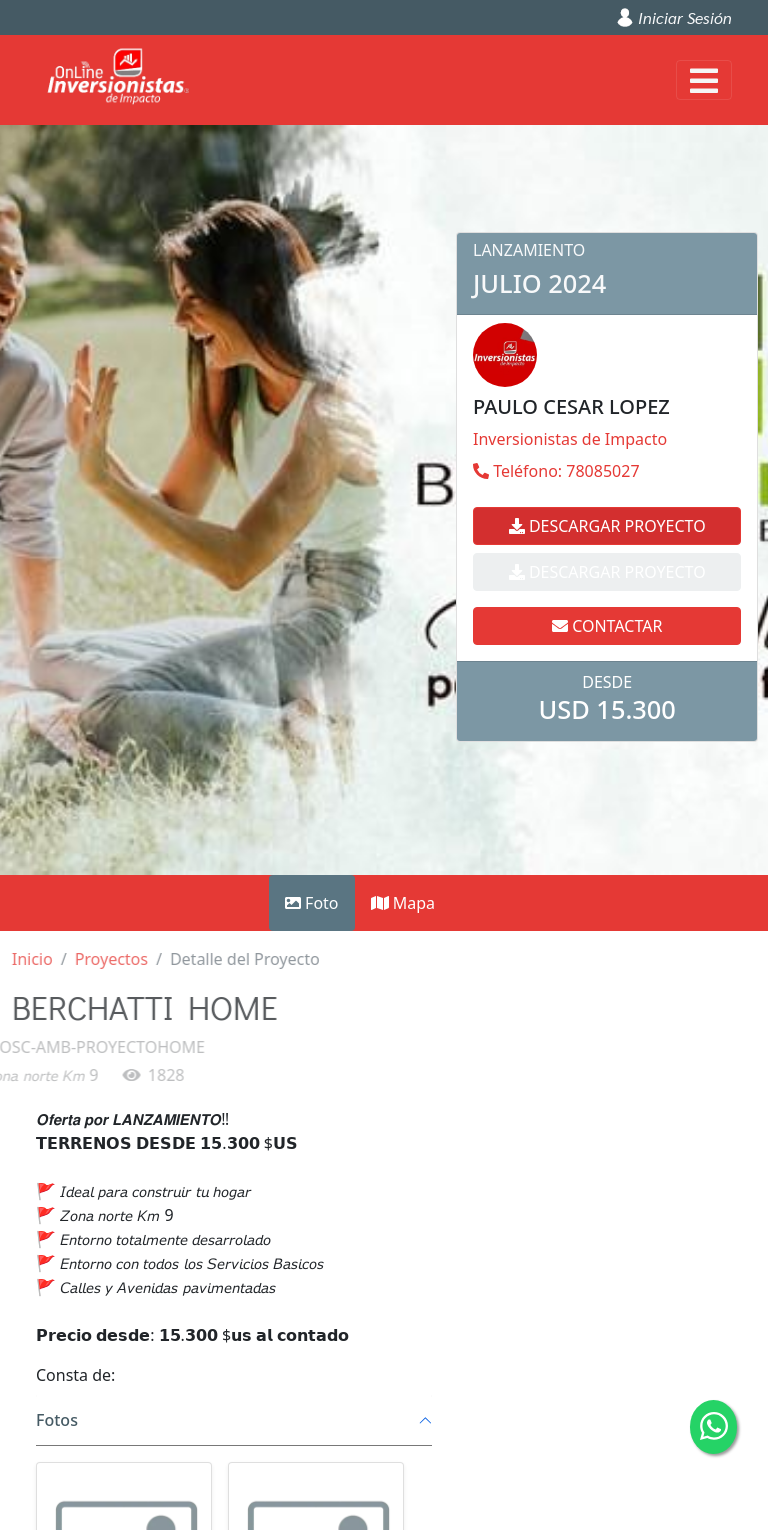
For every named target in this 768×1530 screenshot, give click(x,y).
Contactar (607, 580)
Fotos (57, 1420)
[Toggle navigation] (704, 80)
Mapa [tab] (403, 903)
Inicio (23, 959)
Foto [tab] (312, 903)
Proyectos (102, 959)
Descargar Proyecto (607, 526)
